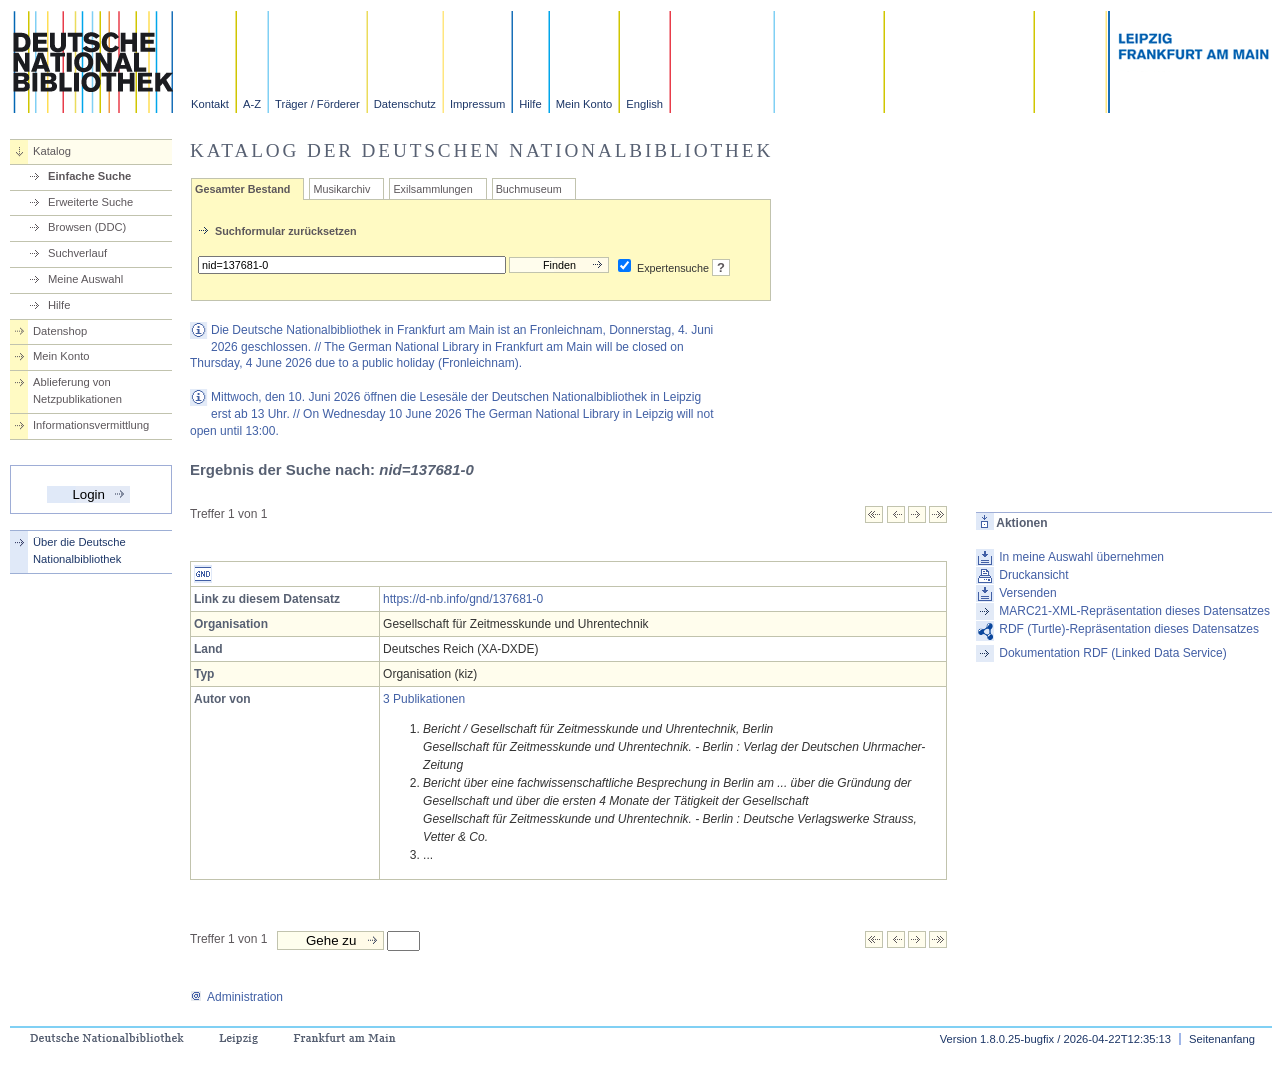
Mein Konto (584, 104)
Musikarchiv (341, 189)
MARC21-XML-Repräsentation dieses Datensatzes (1134, 611)
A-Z (252, 104)
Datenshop (60, 331)
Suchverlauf (77, 253)
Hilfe (530, 104)
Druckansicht (1033, 575)
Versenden (1027, 593)
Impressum (477, 104)
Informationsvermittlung (91, 425)
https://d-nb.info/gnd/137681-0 (463, 599)
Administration (236, 997)
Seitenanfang (1222, 1039)
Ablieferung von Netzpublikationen (77, 390)
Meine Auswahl (85, 279)
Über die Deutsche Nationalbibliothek (79, 550)
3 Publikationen (424, 699)
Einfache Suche (89, 176)
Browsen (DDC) (87, 227)
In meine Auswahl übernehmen (1081, 557)
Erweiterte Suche (90, 202)
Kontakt (210, 104)
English (644, 104)
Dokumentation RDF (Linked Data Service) (1112, 653)
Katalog (52, 151)
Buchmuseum (529, 189)
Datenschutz (405, 104)
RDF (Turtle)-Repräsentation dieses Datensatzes (1129, 629)
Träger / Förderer (317, 104)
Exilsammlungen (432, 189)
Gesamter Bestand (242, 189)
